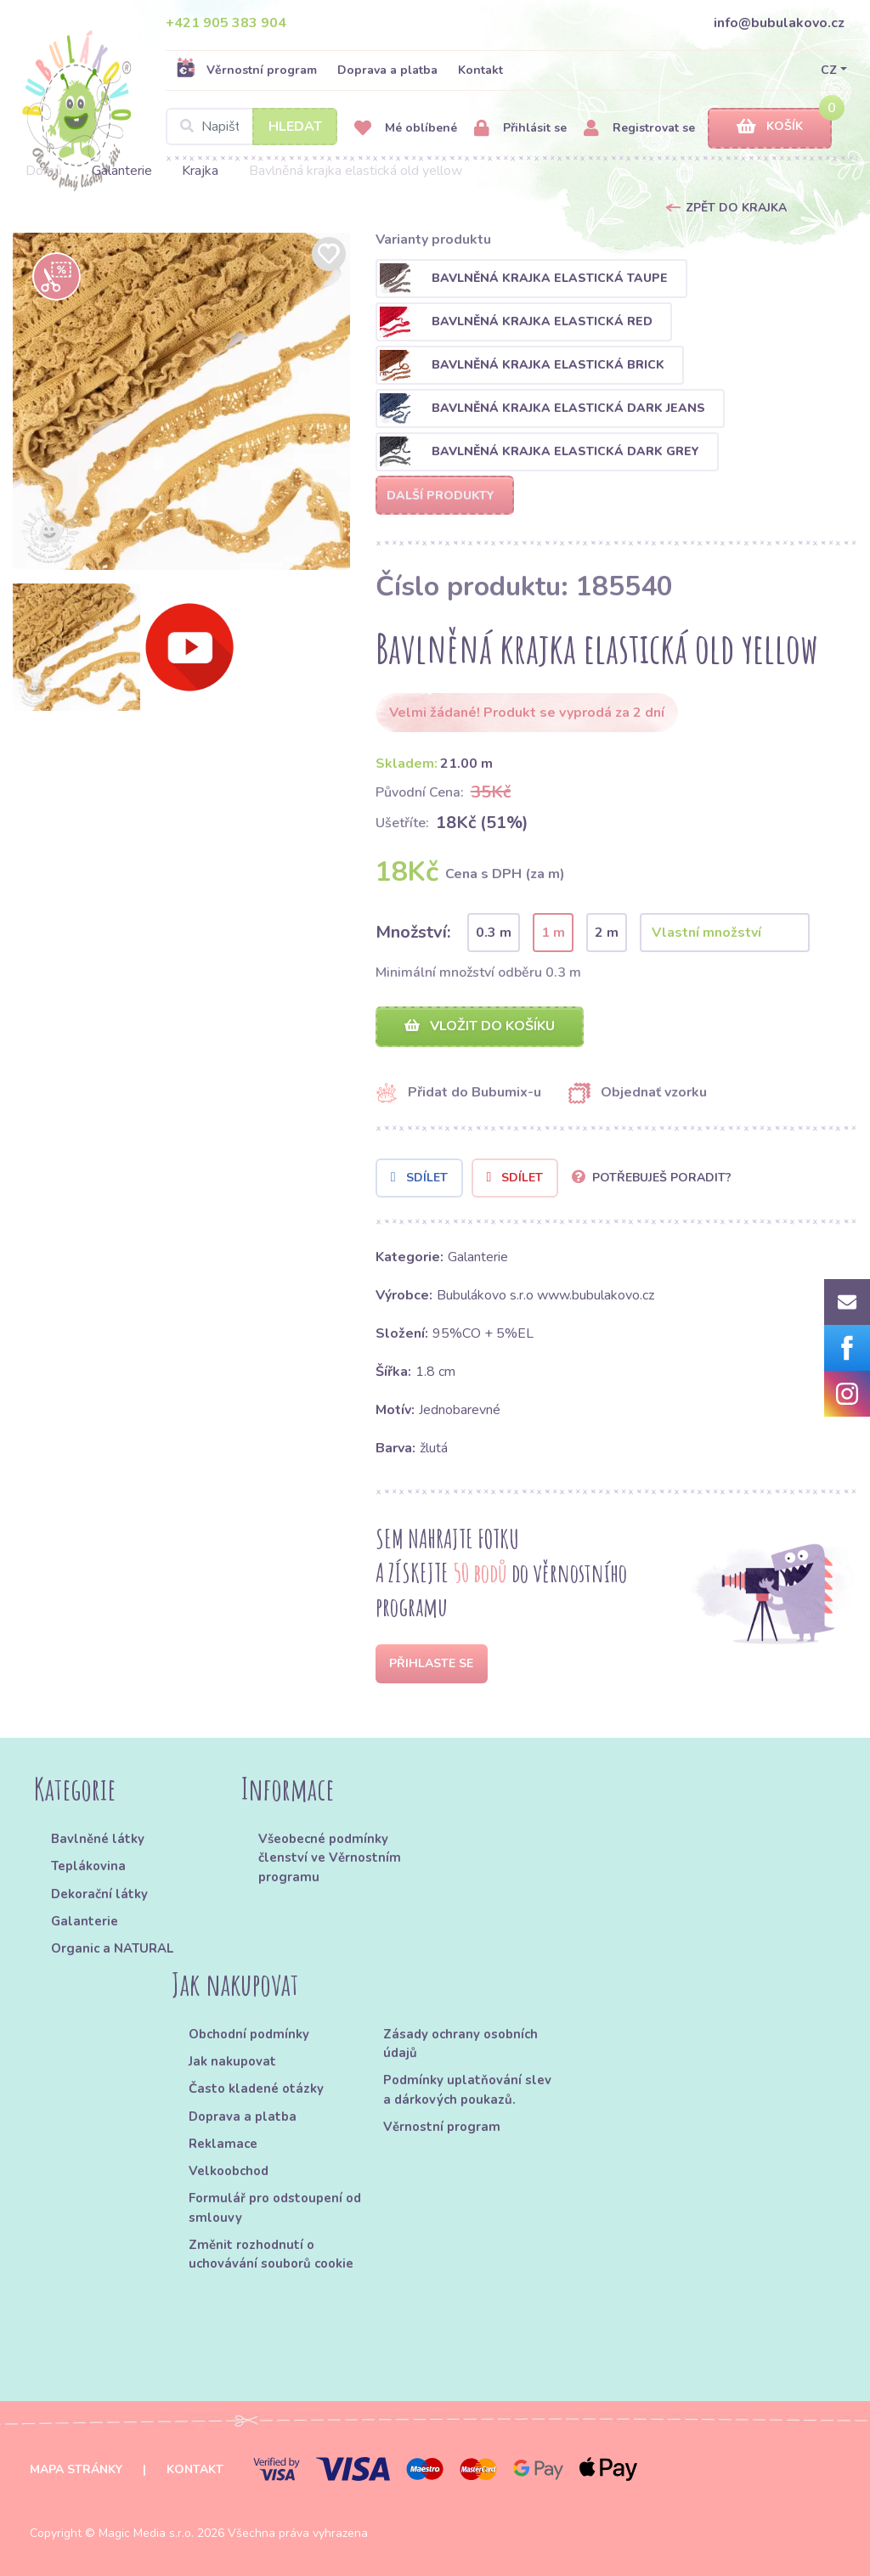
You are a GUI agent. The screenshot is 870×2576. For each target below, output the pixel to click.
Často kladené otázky (256, 2088)
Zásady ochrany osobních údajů (460, 2043)
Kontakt (480, 70)
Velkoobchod (228, 2170)
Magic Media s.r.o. (146, 2533)
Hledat (295, 126)
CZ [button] (829, 70)
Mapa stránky (76, 2469)
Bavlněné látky (97, 1838)
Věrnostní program (246, 69)
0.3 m (493, 932)
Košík (770, 127)
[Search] (251, 126)
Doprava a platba (387, 70)
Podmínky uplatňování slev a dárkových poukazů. (467, 2089)
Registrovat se (639, 129)
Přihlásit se (520, 129)
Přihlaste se (431, 1663)
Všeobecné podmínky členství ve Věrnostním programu (329, 1857)
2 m (607, 932)
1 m (553, 932)
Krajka (200, 170)
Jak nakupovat (232, 2061)
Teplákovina (88, 1865)
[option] (181, 401)
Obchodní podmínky (249, 2034)
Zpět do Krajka (736, 208)
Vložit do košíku (479, 1026)
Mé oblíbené (405, 129)
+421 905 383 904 (226, 23)
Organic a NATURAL (112, 1948)
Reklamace (223, 2143)
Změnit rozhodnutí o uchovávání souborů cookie (271, 2254)
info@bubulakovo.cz (779, 23)
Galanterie (122, 170)
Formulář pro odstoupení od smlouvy (275, 2207)
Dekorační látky (99, 1893)
